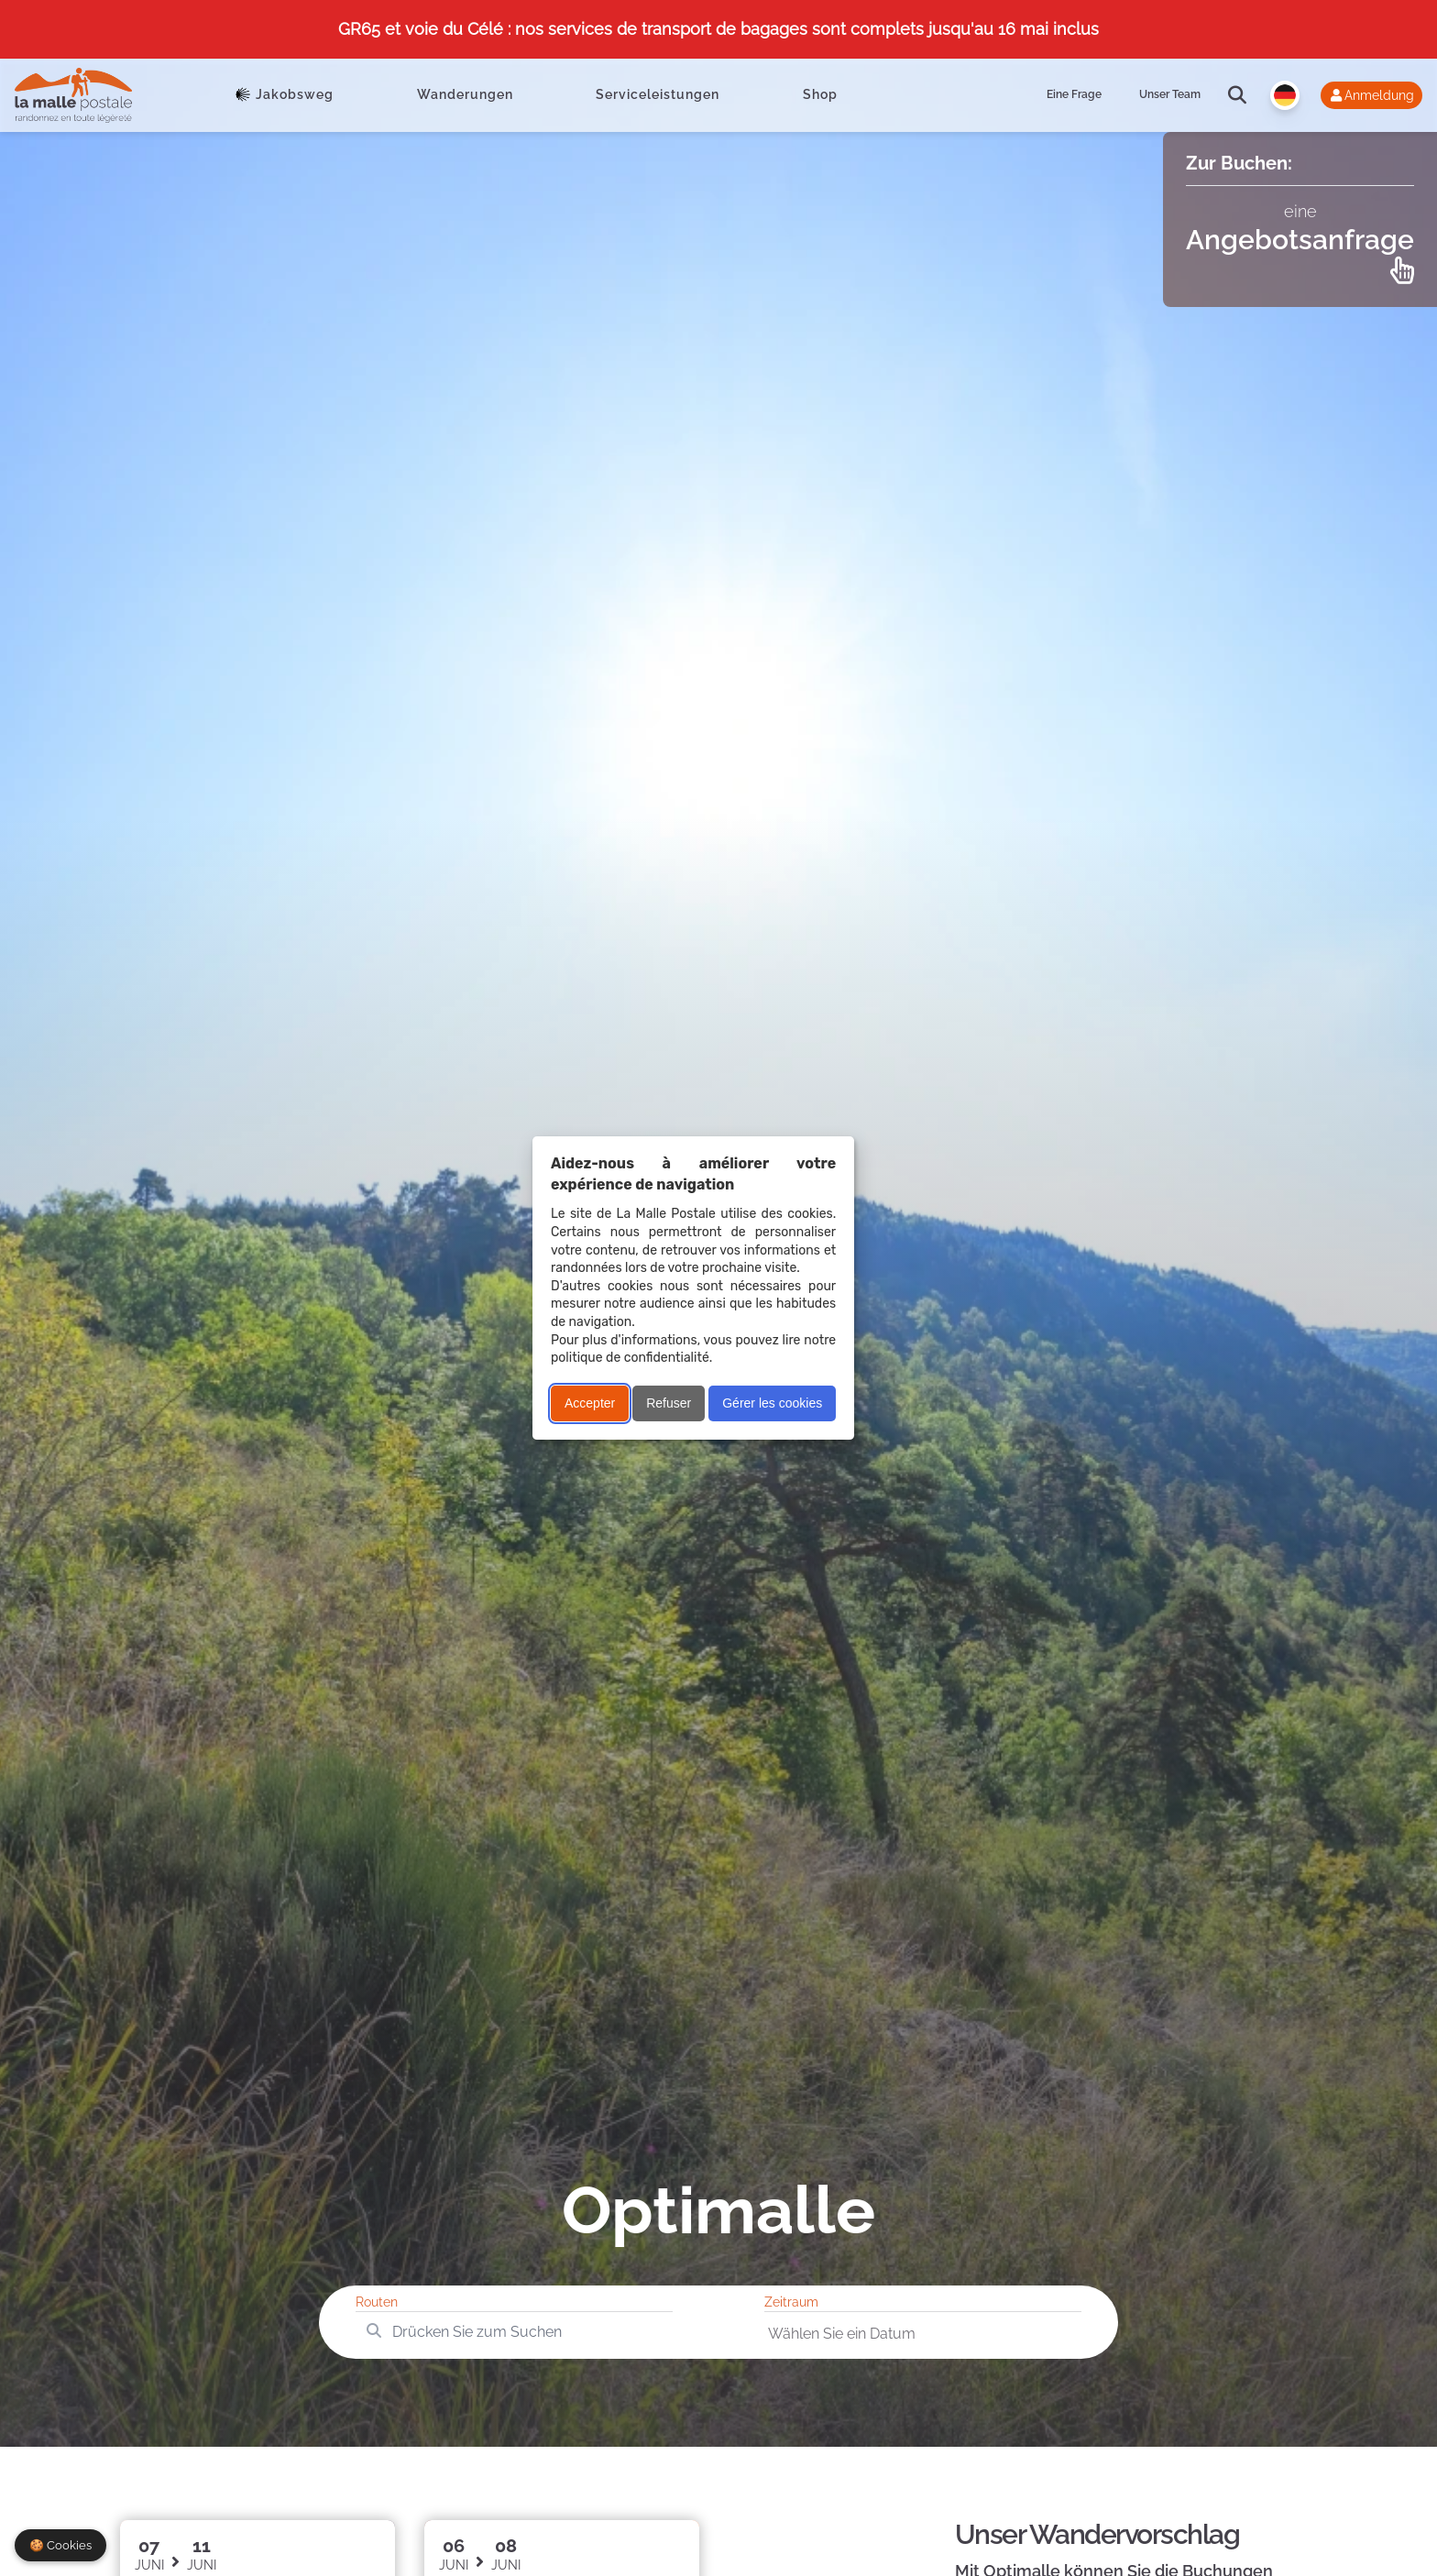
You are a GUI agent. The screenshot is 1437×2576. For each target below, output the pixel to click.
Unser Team (1170, 94)
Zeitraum (791, 2302)
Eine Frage (1074, 94)
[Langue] (1285, 95)
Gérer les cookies (772, 1403)
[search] (1237, 95)
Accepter (590, 1403)
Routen (377, 2302)
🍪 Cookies (60, 2545)
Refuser (668, 1403)
